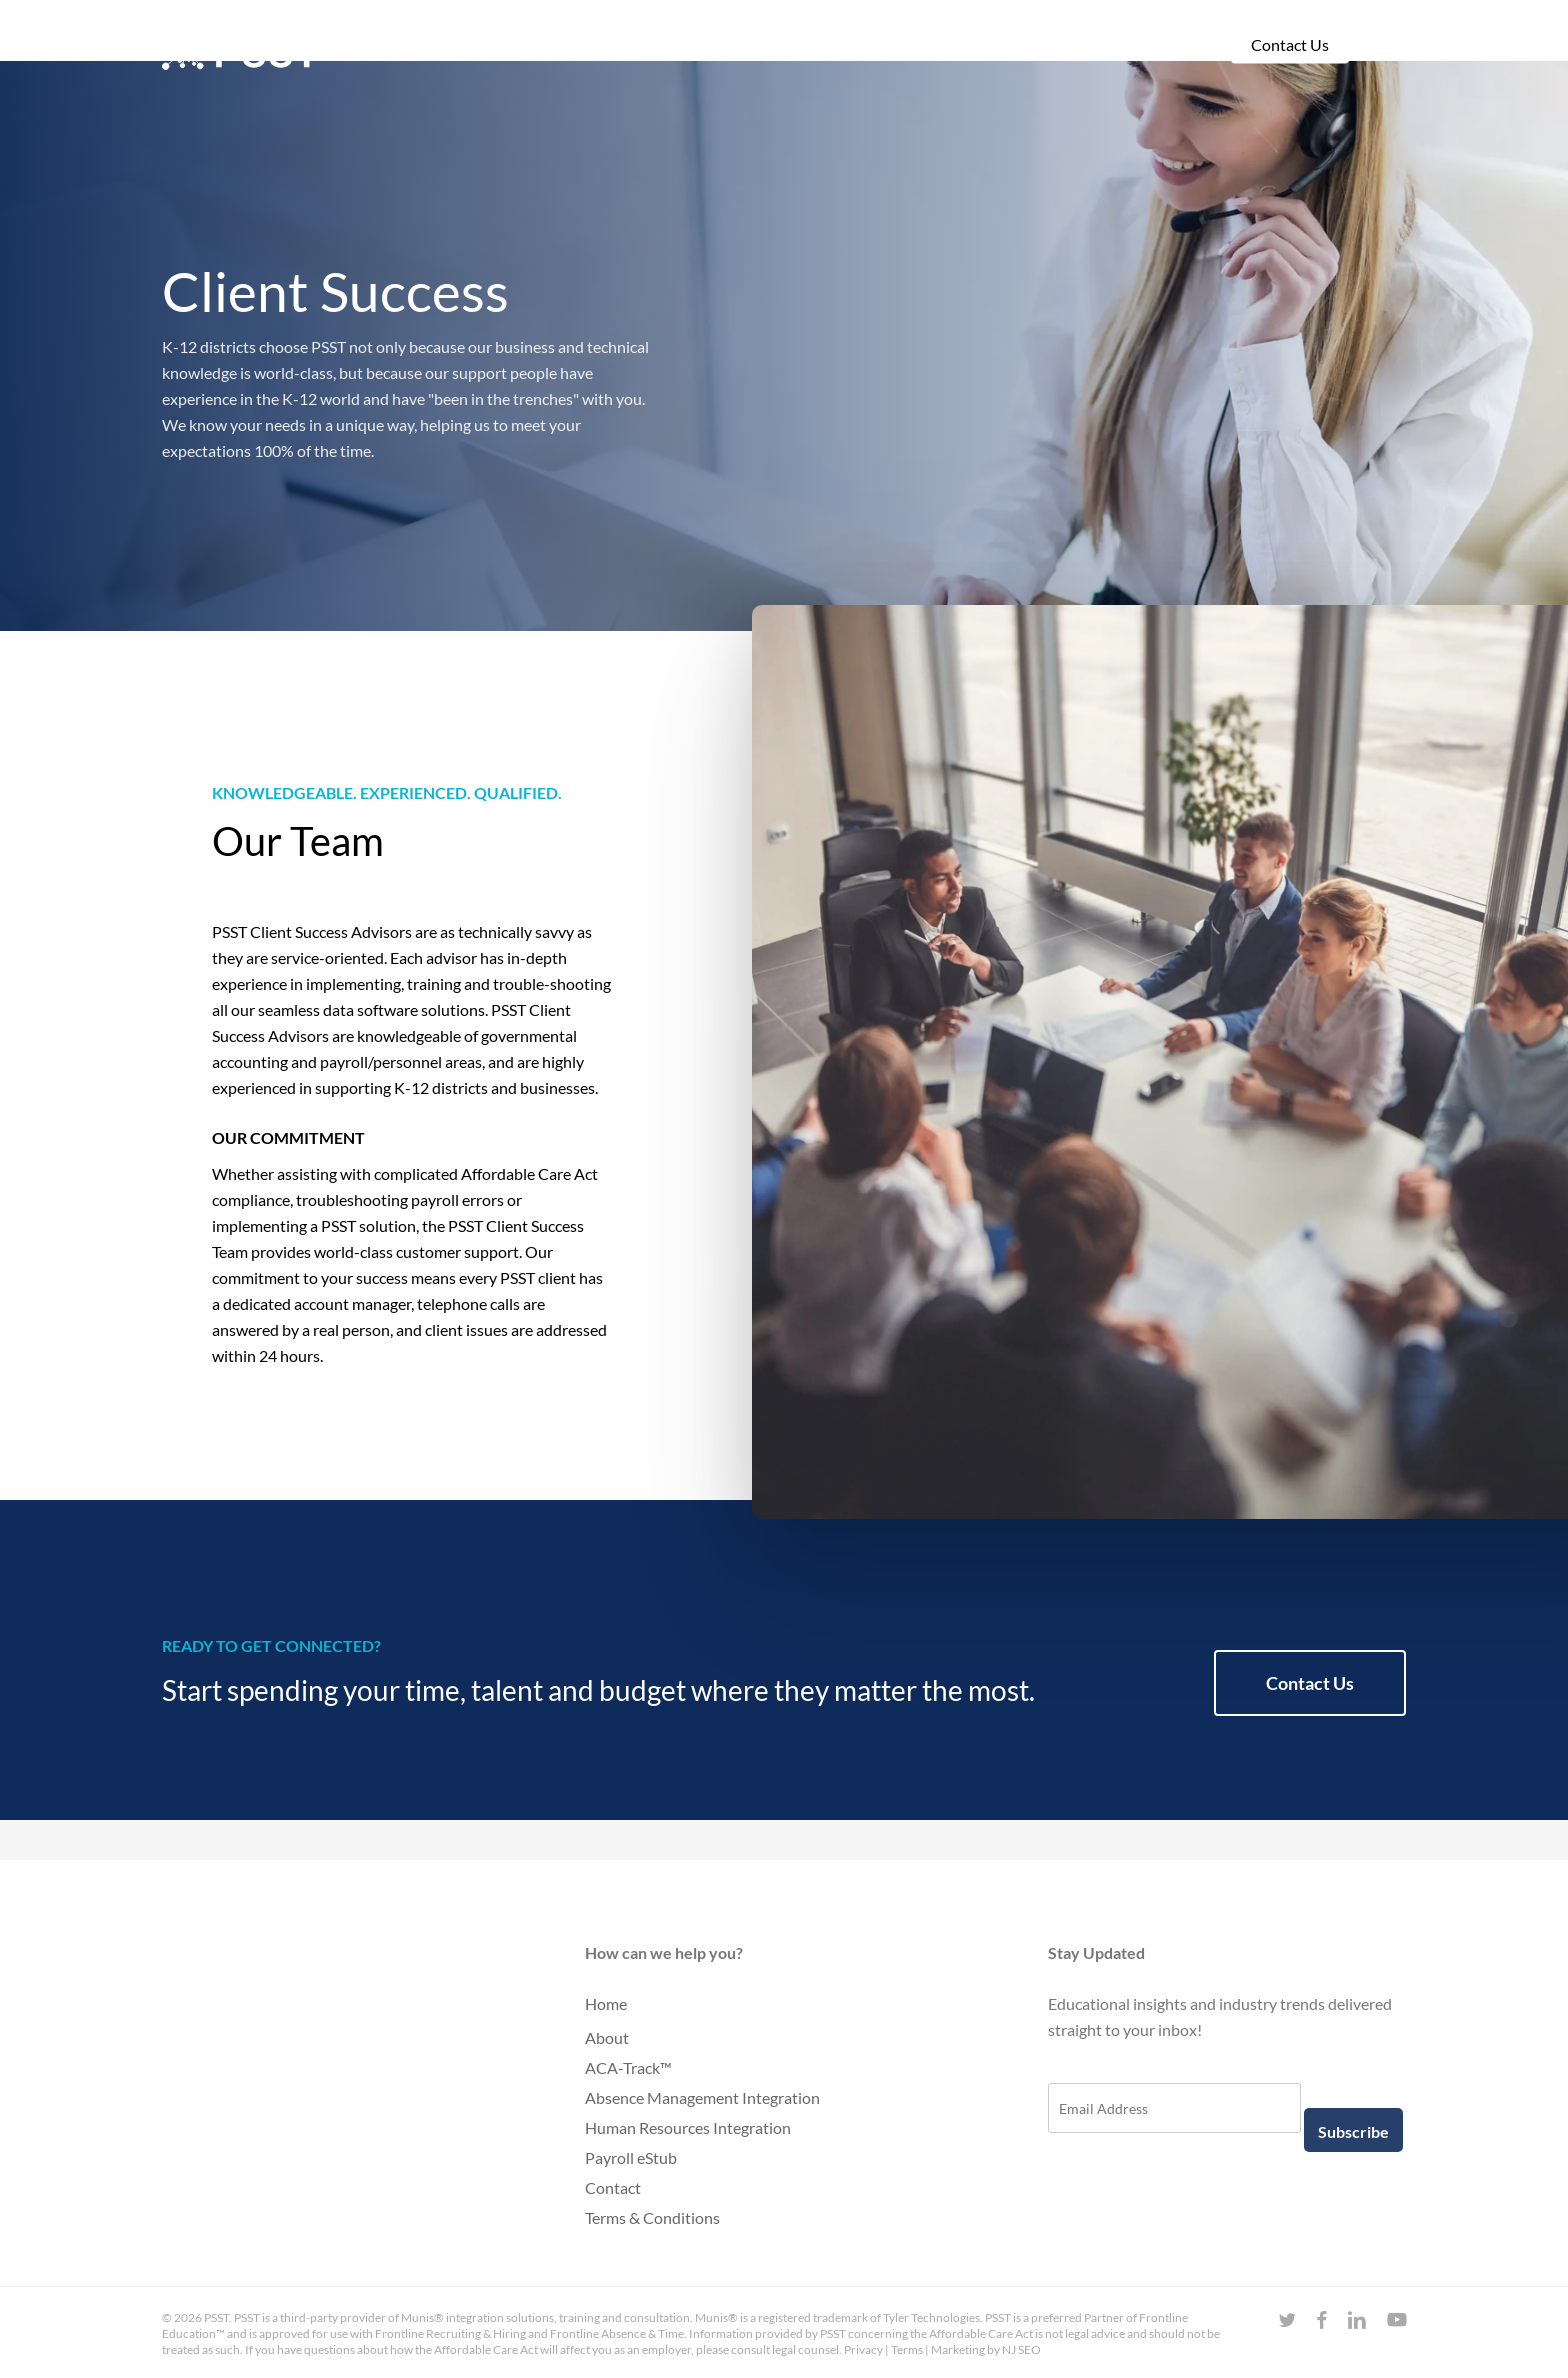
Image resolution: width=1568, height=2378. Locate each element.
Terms (907, 2349)
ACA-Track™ (628, 2067)
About (607, 2037)
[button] (1310, 1683)
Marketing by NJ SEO (986, 2349)
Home (606, 2003)
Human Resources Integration (688, 2127)
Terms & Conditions (652, 2217)
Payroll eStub (631, 2157)
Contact (613, 2187)
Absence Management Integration (702, 2097)
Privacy (863, 2349)
